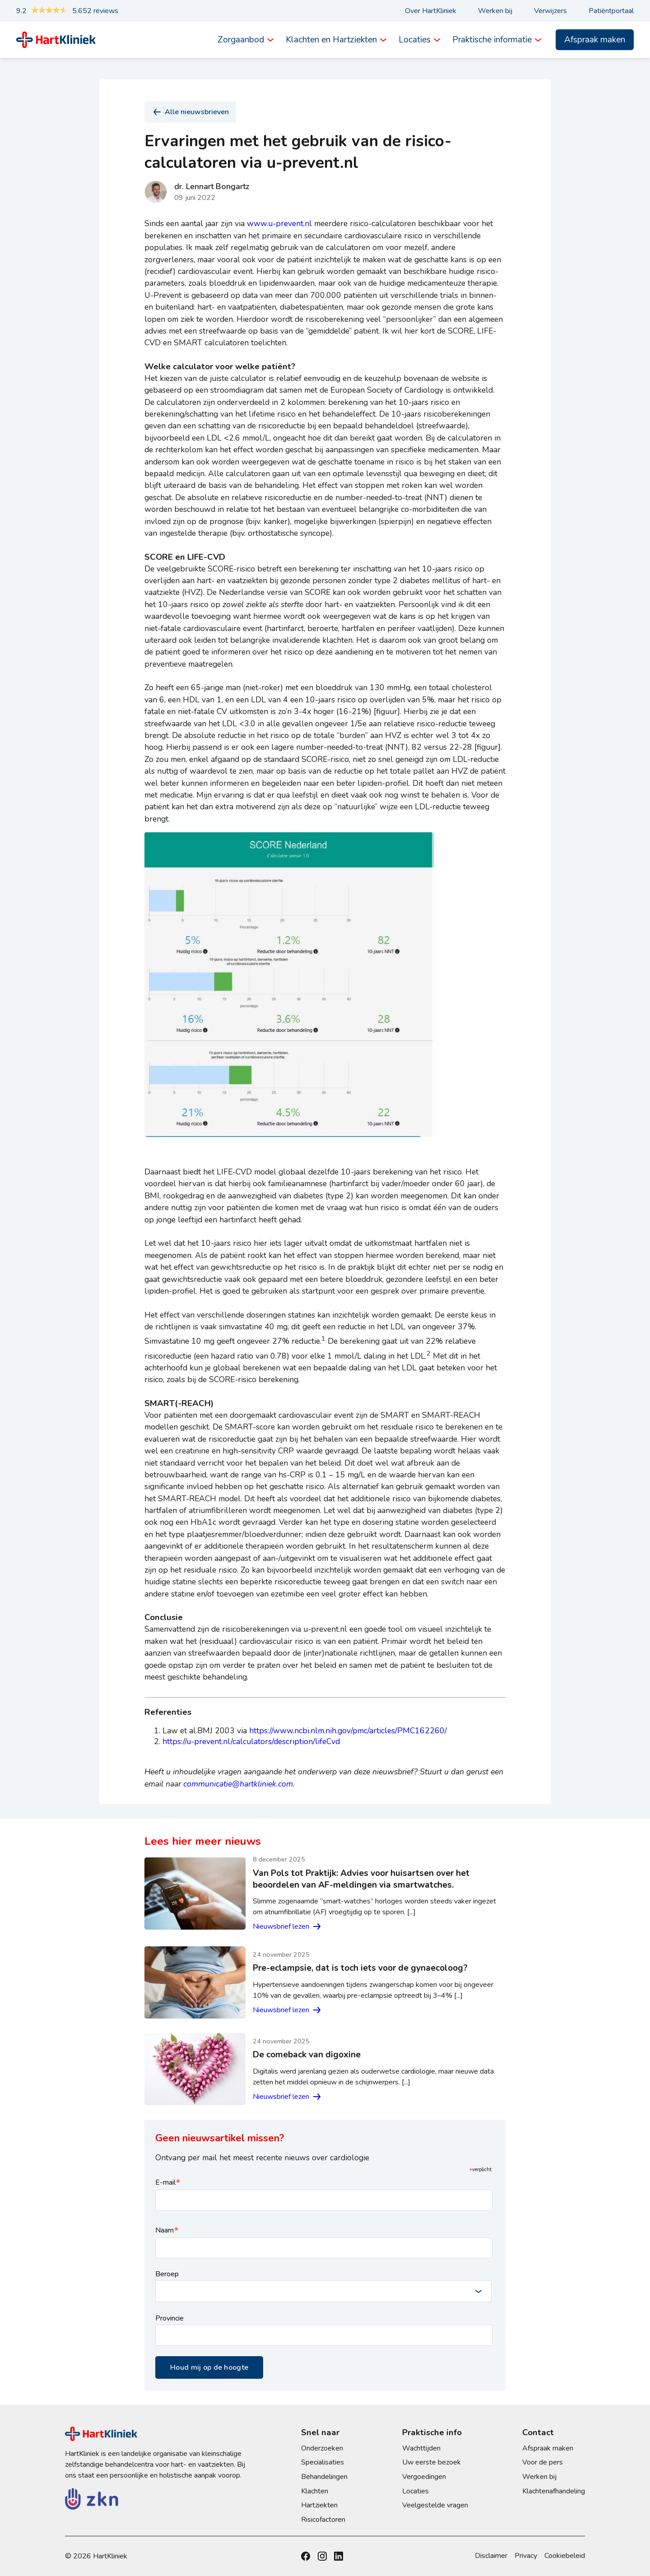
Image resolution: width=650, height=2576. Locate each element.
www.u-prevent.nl (279, 223)
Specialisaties (322, 2462)
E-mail (168, 2182)
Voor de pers (542, 2462)
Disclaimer (491, 2556)
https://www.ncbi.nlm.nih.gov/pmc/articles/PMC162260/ (348, 1730)
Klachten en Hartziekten (331, 40)
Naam (167, 2230)
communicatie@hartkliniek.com (238, 1783)
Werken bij (495, 11)
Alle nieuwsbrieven (190, 112)
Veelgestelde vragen (435, 2505)
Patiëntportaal (611, 11)
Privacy (526, 2556)
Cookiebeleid (564, 2556)
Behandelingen (324, 2477)
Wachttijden (421, 2448)
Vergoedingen (424, 2477)
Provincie (169, 2318)
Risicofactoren (323, 2520)
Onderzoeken (322, 2448)
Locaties (415, 40)
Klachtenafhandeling (553, 2491)
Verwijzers (550, 11)
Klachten (314, 2491)
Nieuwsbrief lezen (287, 1926)
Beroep (167, 2274)
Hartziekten (319, 2505)
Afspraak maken (594, 40)
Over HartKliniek (430, 11)
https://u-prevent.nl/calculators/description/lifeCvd (251, 1741)
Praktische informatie (492, 40)
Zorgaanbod (241, 40)
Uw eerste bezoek (431, 2462)
